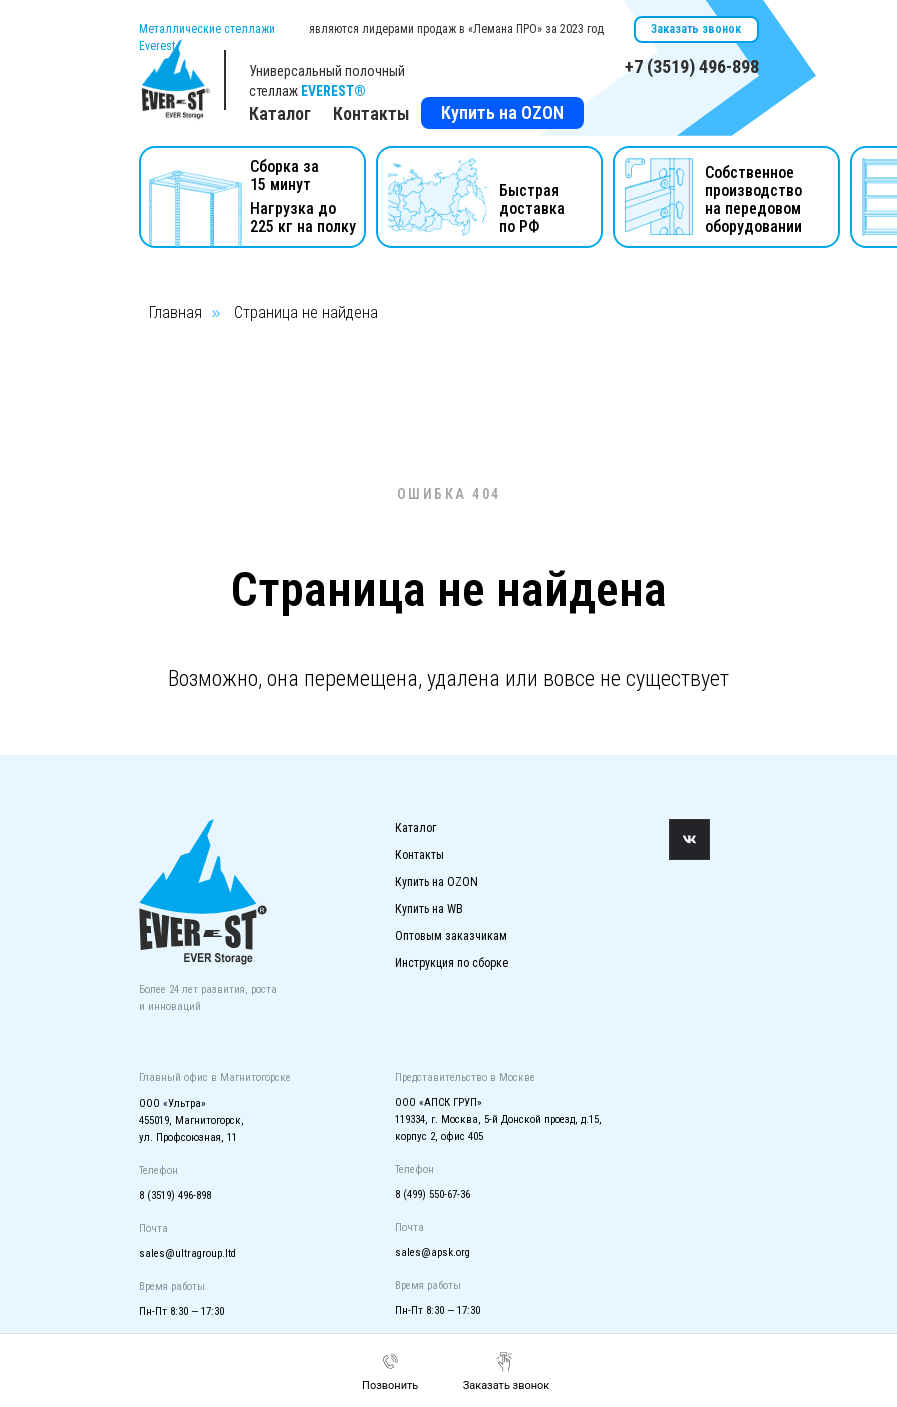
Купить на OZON (502, 112)
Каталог (415, 828)
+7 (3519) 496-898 (692, 66)
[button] (506, 1371)
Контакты (371, 113)
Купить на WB (429, 909)
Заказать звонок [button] (696, 29)
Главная (175, 312)
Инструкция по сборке (451, 963)
